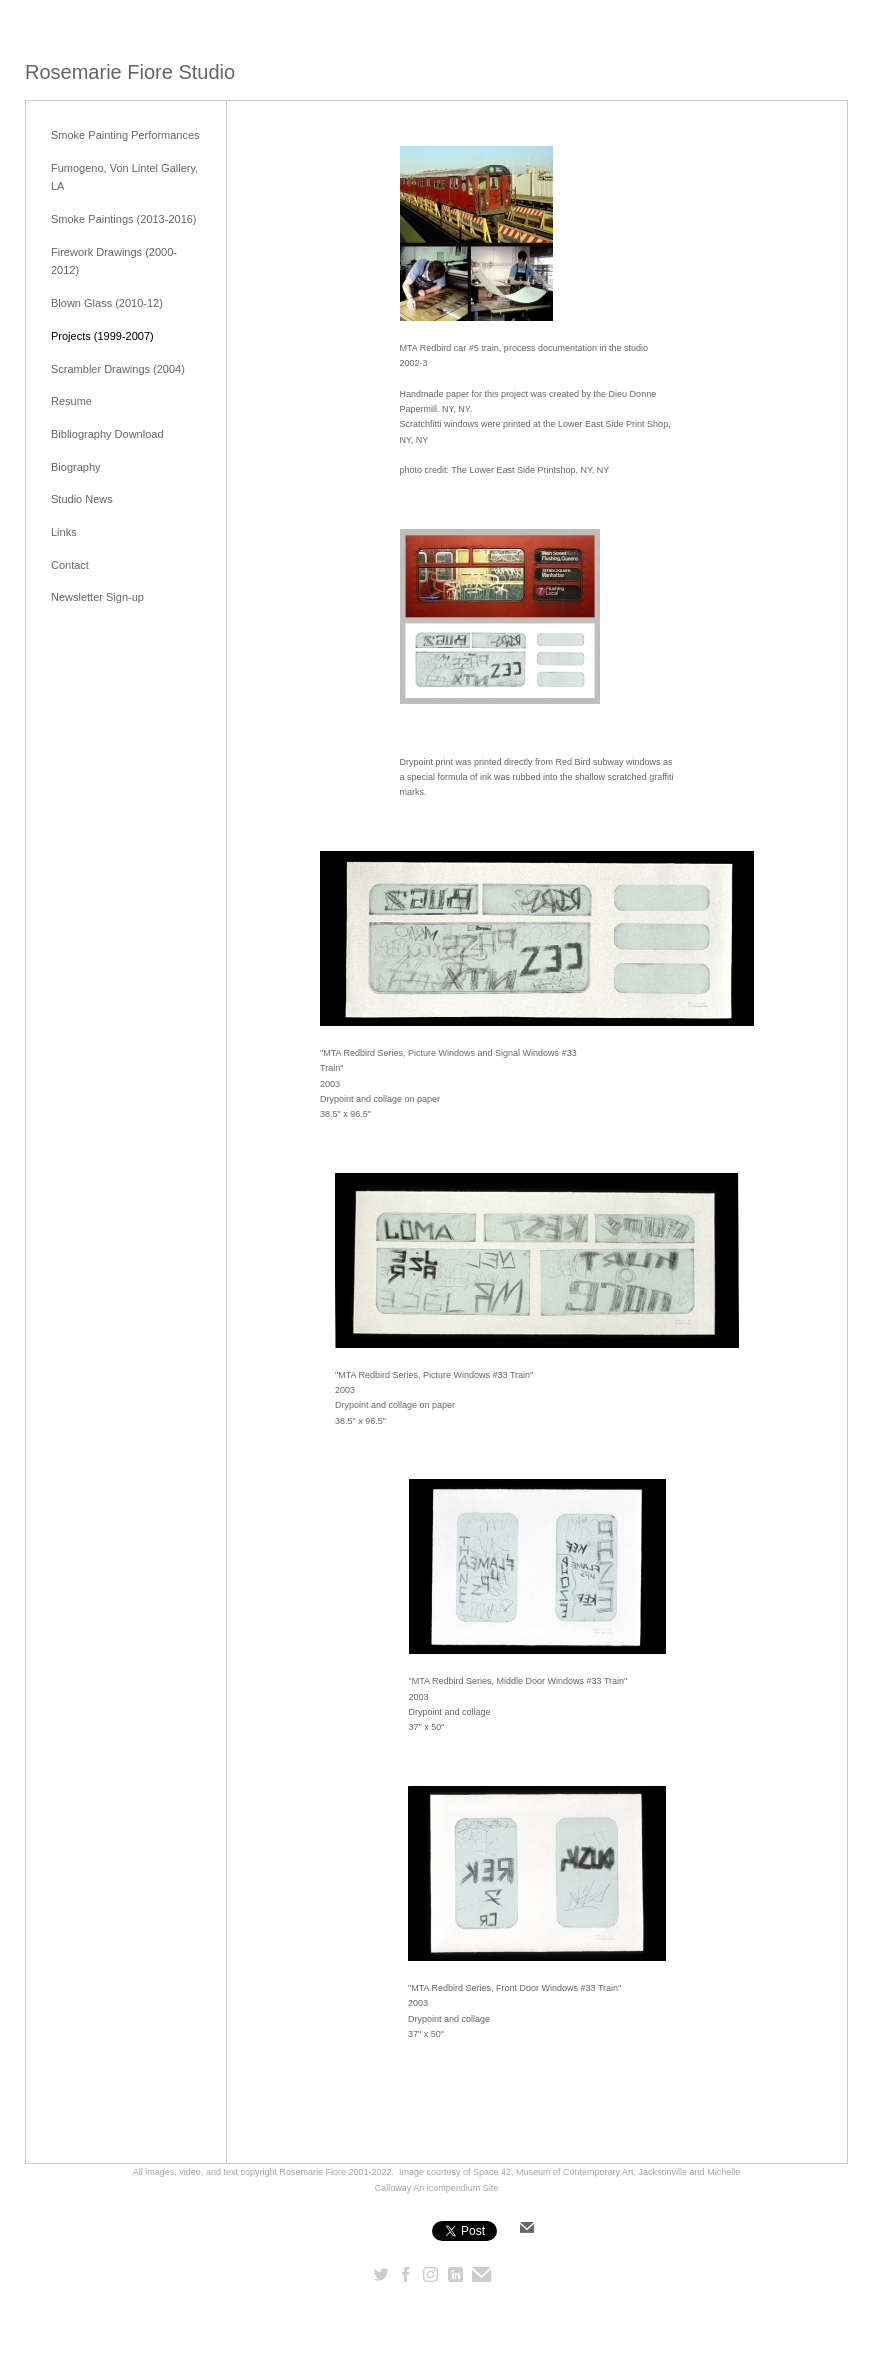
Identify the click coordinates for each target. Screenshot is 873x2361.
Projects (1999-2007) (102, 336)
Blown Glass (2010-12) (107, 303)
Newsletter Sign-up (97, 597)
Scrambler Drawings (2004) (118, 369)
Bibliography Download (107, 434)
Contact (70, 565)
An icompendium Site (455, 2188)
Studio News (82, 499)
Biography (76, 467)
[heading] (130, 72)
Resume (71, 401)
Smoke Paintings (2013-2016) (124, 219)
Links (64, 532)
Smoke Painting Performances (125, 135)
